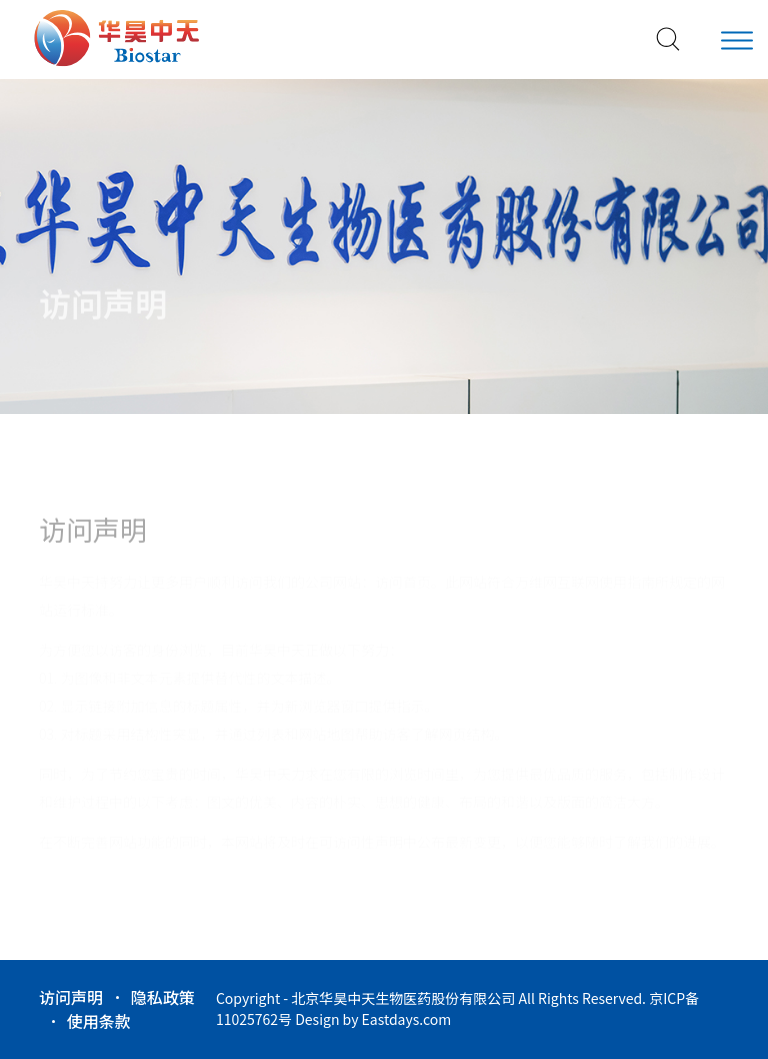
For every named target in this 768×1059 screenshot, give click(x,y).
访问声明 (71, 997)
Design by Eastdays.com (373, 1019)
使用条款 (99, 1021)
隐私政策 (163, 997)
